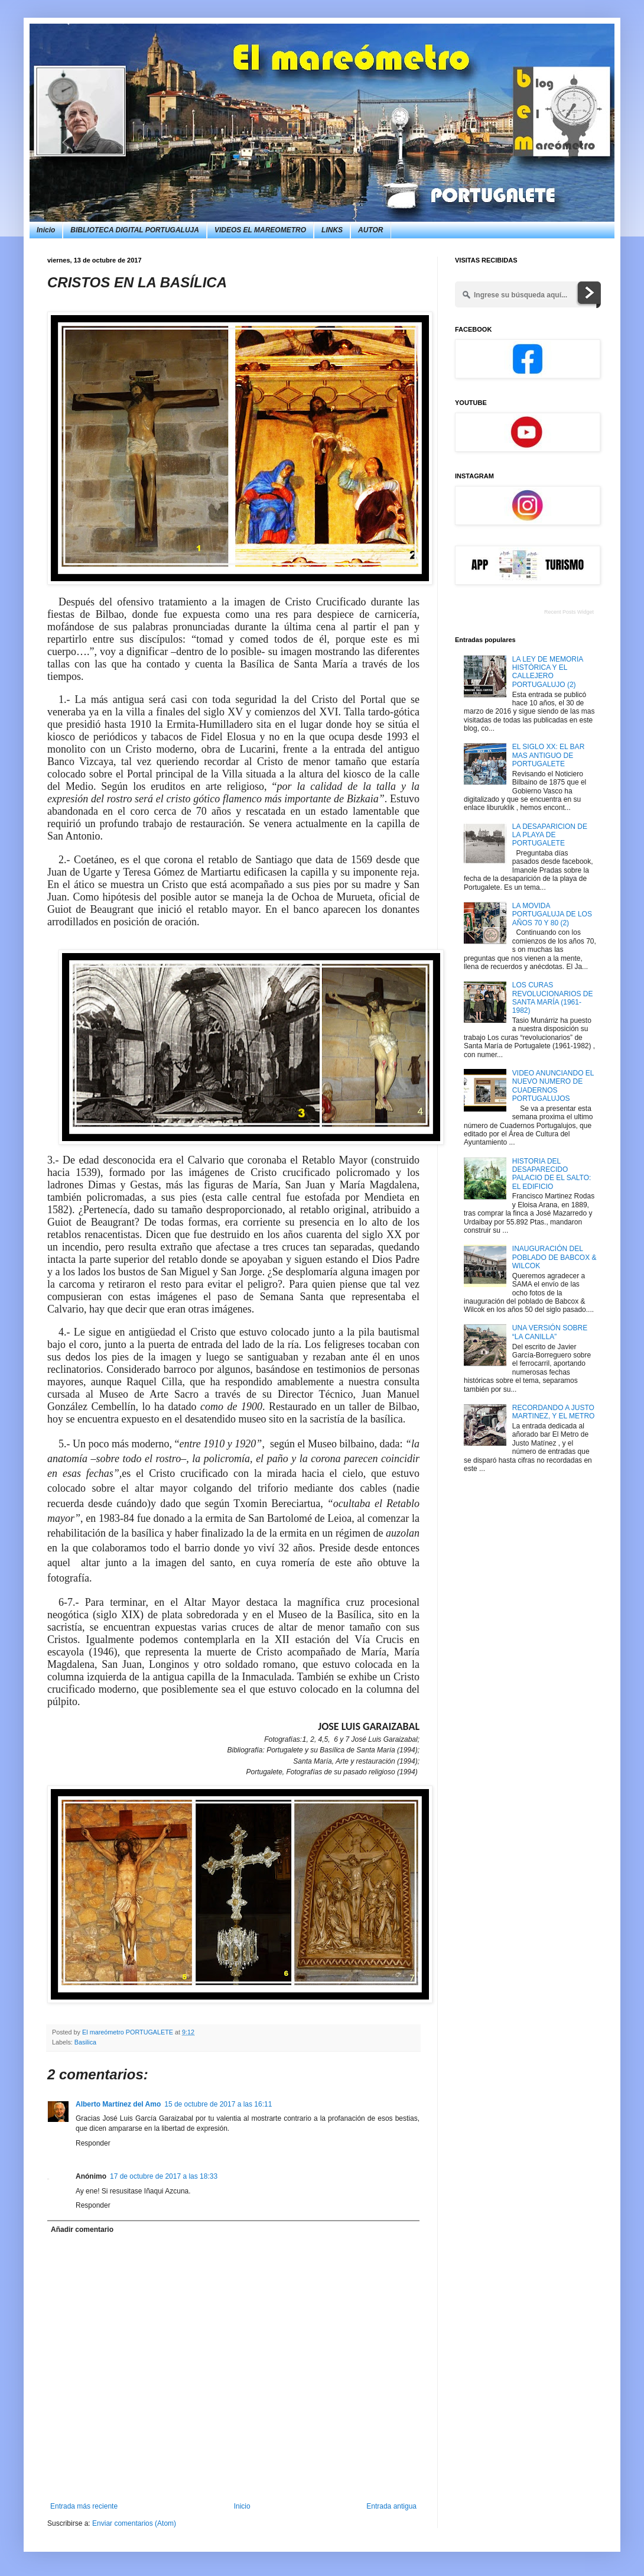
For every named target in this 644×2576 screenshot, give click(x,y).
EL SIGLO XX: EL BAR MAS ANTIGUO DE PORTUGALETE (548, 755)
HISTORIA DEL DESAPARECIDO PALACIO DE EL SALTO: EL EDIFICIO (551, 1174)
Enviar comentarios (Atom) (134, 2523)
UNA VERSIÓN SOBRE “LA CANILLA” (549, 1332)
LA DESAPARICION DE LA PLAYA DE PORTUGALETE (549, 835)
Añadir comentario (82, 2229)
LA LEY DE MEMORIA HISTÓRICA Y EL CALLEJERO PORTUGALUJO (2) (547, 672)
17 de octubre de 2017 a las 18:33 (163, 2176)
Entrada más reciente (84, 2506)
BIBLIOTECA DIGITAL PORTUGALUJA (134, 230)
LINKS (332, 230)
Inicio (46, 230)
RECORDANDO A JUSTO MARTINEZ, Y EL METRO (553, 1412)
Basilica (85, 2042)
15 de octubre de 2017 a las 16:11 (218, 2104)
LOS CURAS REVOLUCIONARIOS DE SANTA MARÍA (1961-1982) (552, 998)
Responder (93, 2143)
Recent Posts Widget (569, 612)
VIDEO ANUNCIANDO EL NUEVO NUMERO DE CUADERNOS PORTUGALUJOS (553, 1086)
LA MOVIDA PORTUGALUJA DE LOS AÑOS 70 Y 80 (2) (552, 914)
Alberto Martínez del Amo (118, 2104)
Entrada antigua (391, 2506)
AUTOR (370, 230)
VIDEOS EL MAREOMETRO (260, 230)
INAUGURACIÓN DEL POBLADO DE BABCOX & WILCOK (554, 1257)
